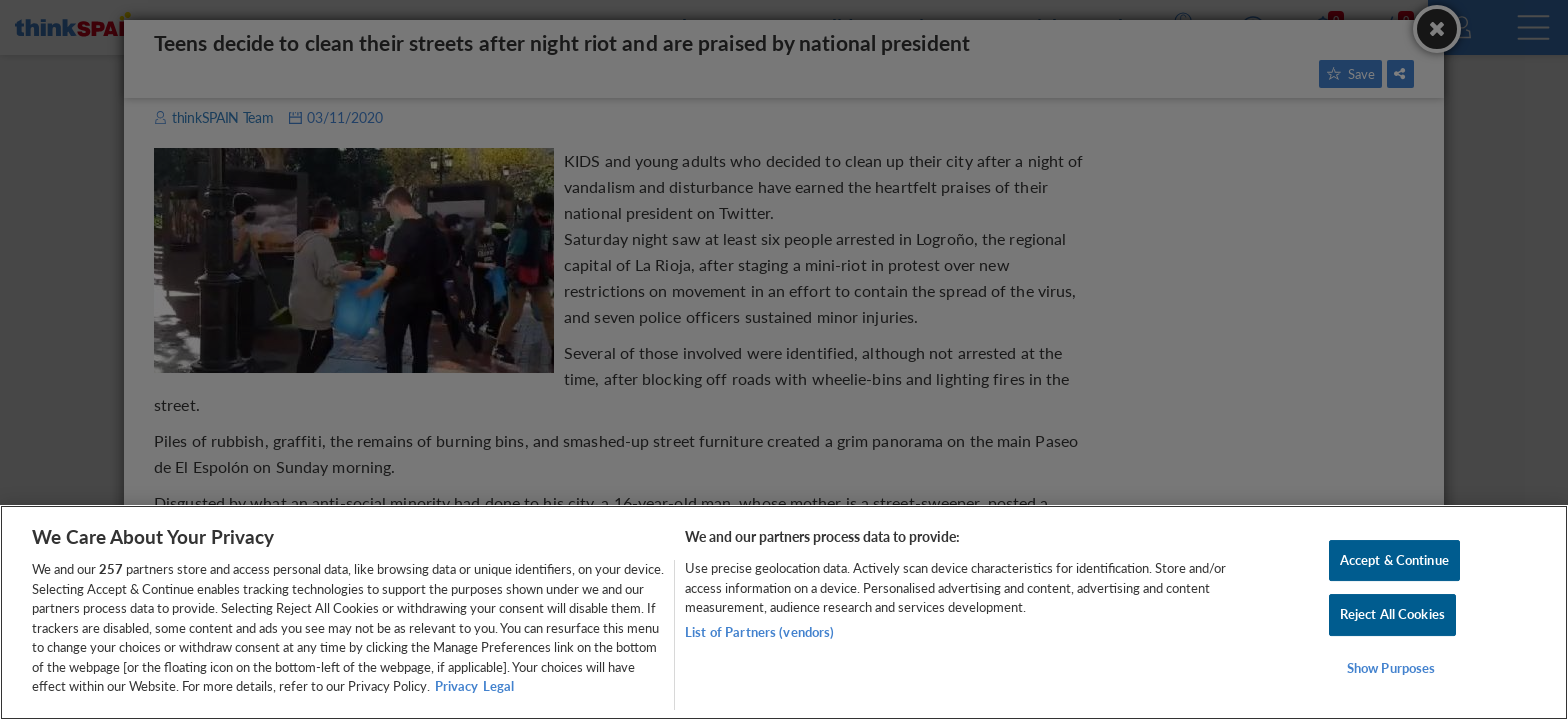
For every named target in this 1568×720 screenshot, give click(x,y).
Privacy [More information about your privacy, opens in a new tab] (456, 686)
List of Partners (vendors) (759, 632)
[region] (784, 612)
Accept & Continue (1394, 560)
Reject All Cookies (1392, 614)
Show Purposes (1391, 668)
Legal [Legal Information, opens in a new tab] (498, 686)
